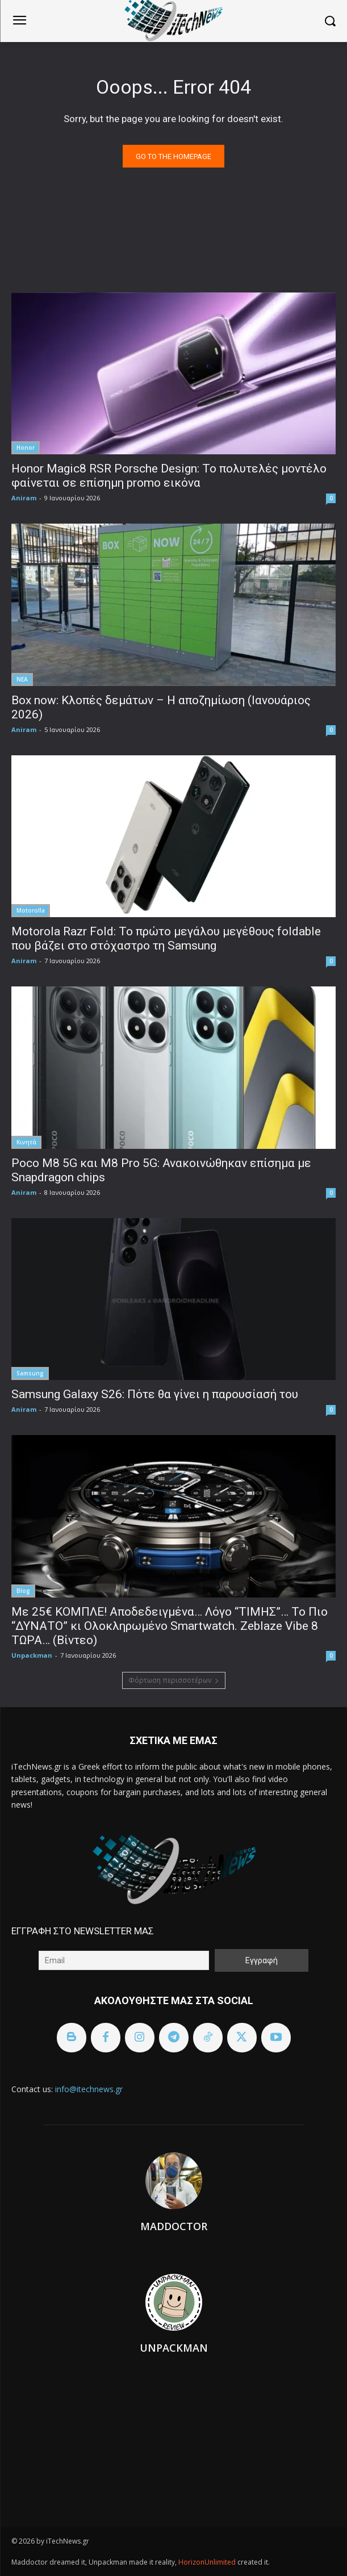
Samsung (30, 1373)
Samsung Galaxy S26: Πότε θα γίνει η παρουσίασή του (154, 1394)
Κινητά (26, 1142)
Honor (25, 447)
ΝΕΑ (22, 679)
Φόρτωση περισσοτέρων (173, 1680)
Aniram (23, 498)
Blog (23, 1591)
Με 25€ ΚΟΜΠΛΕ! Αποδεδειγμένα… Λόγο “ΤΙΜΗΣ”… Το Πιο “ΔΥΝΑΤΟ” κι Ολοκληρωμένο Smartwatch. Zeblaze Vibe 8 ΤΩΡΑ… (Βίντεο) (169, 1626)
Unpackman (31, 1655)
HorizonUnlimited (207, 2562)
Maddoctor (173, 2226)
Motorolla (30, 910)
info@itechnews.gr (89, 2089)
